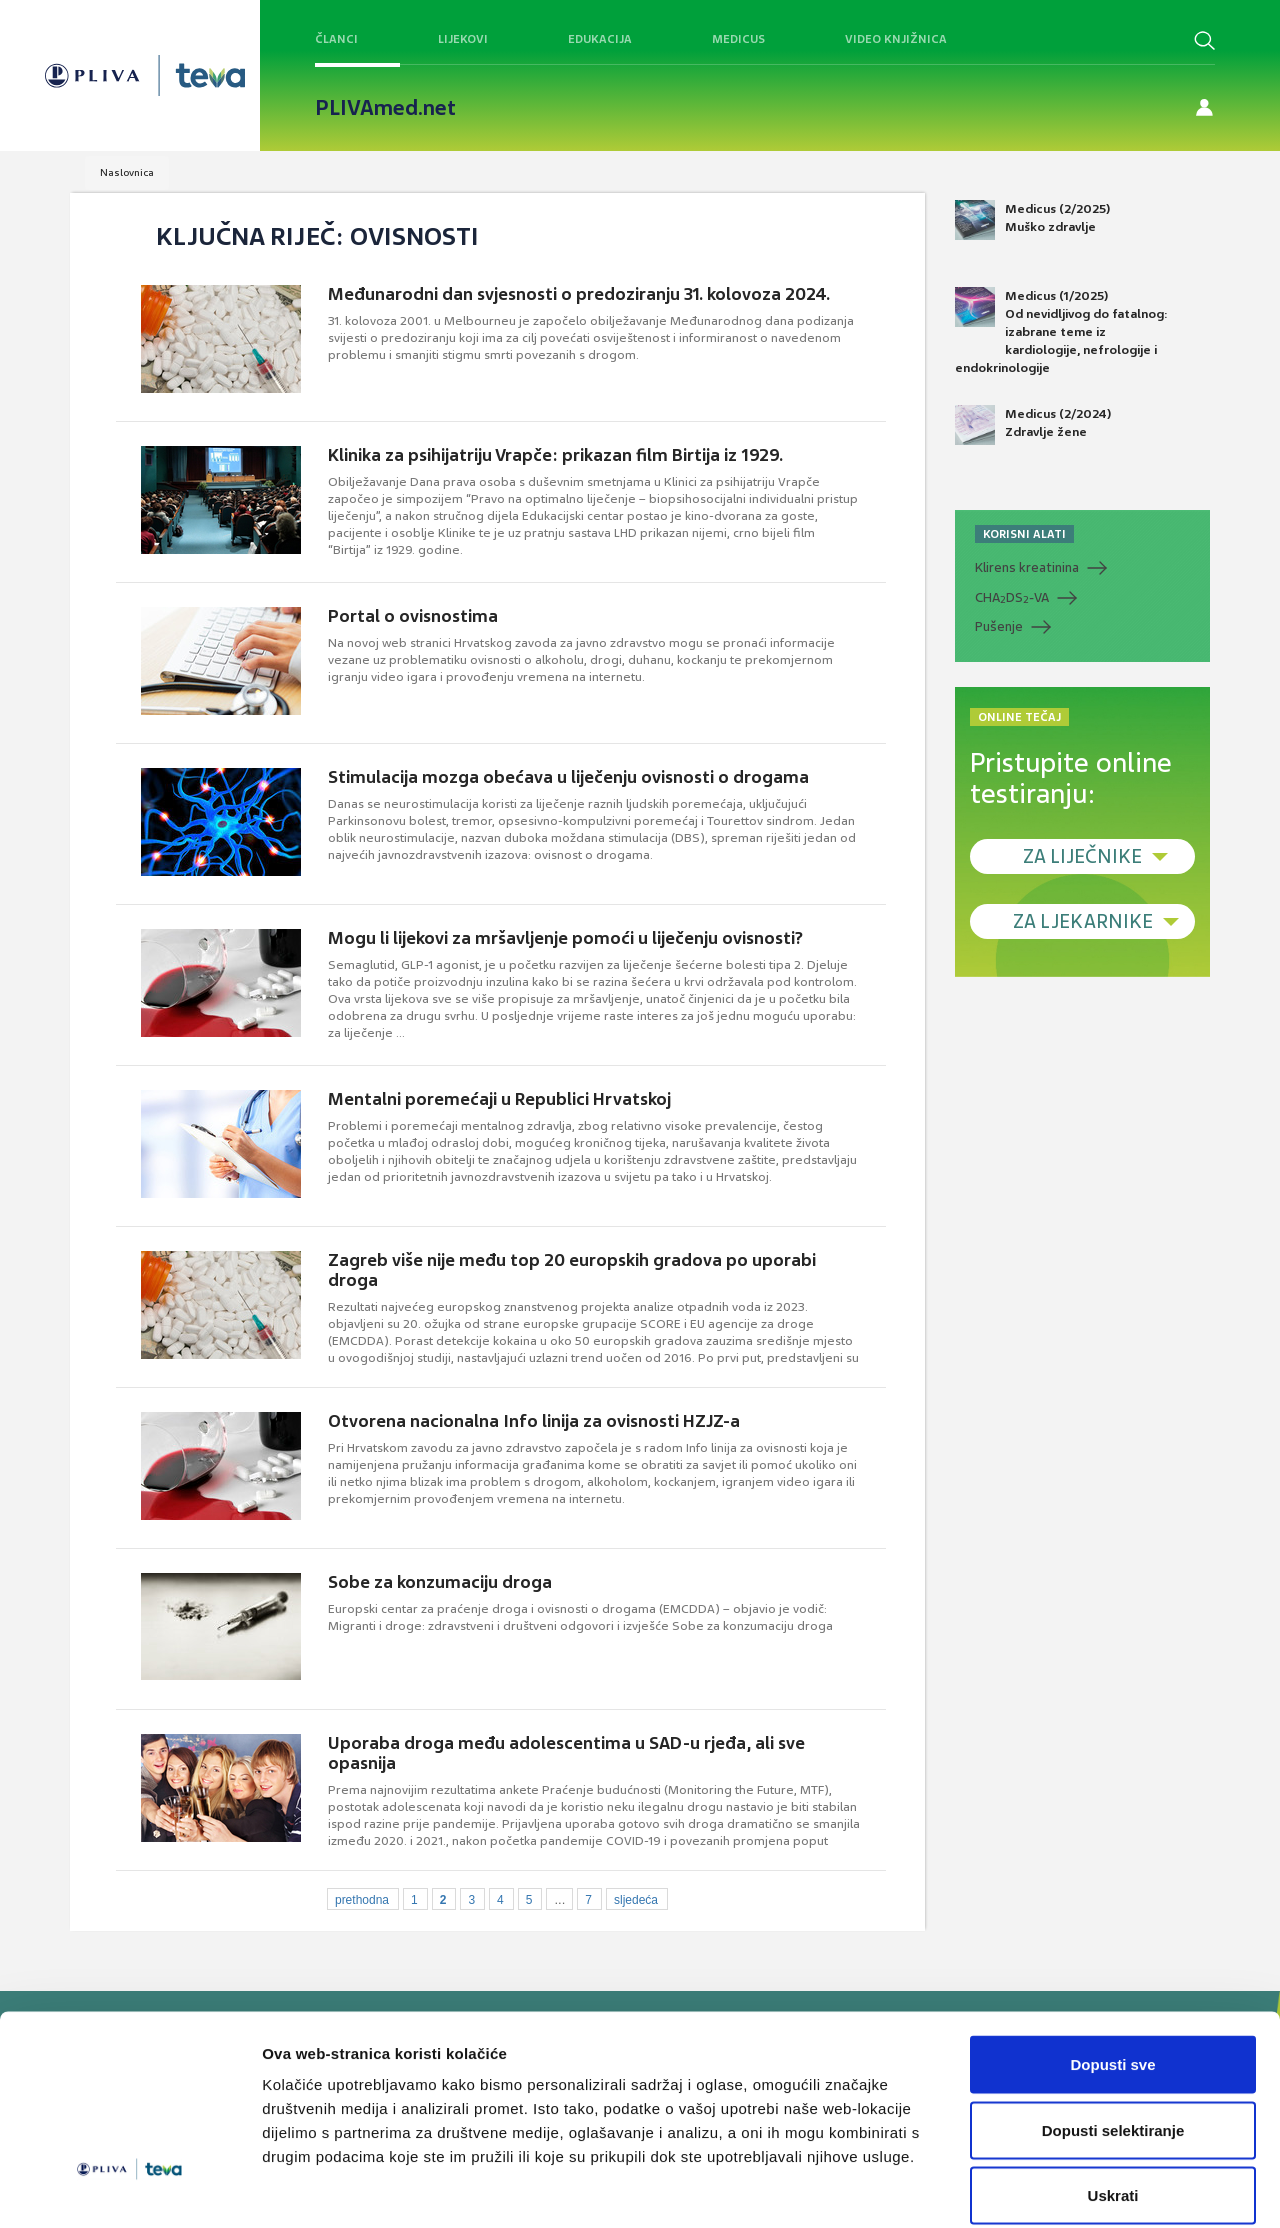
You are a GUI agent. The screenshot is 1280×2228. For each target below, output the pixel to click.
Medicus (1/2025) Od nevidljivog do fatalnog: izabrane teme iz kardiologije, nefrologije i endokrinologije (1061, 332)
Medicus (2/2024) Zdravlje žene (1033, 425)
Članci (336, 39)
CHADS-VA (1012, 598)
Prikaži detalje (1036, 2188)
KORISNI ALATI (1024, 534)
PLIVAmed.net (385, 108)
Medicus (738, 39)
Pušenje (999, 626)
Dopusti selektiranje (1113, 2031)
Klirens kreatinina (1027, 567)
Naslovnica (127, 172)
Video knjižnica (896, 39)
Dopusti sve (1112, 1965)
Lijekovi (463, 39)
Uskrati (1113, 2096)
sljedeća (636, 1900)
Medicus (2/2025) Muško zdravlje (1032, 220)
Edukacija (600, 39)
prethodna (362, 1900)
